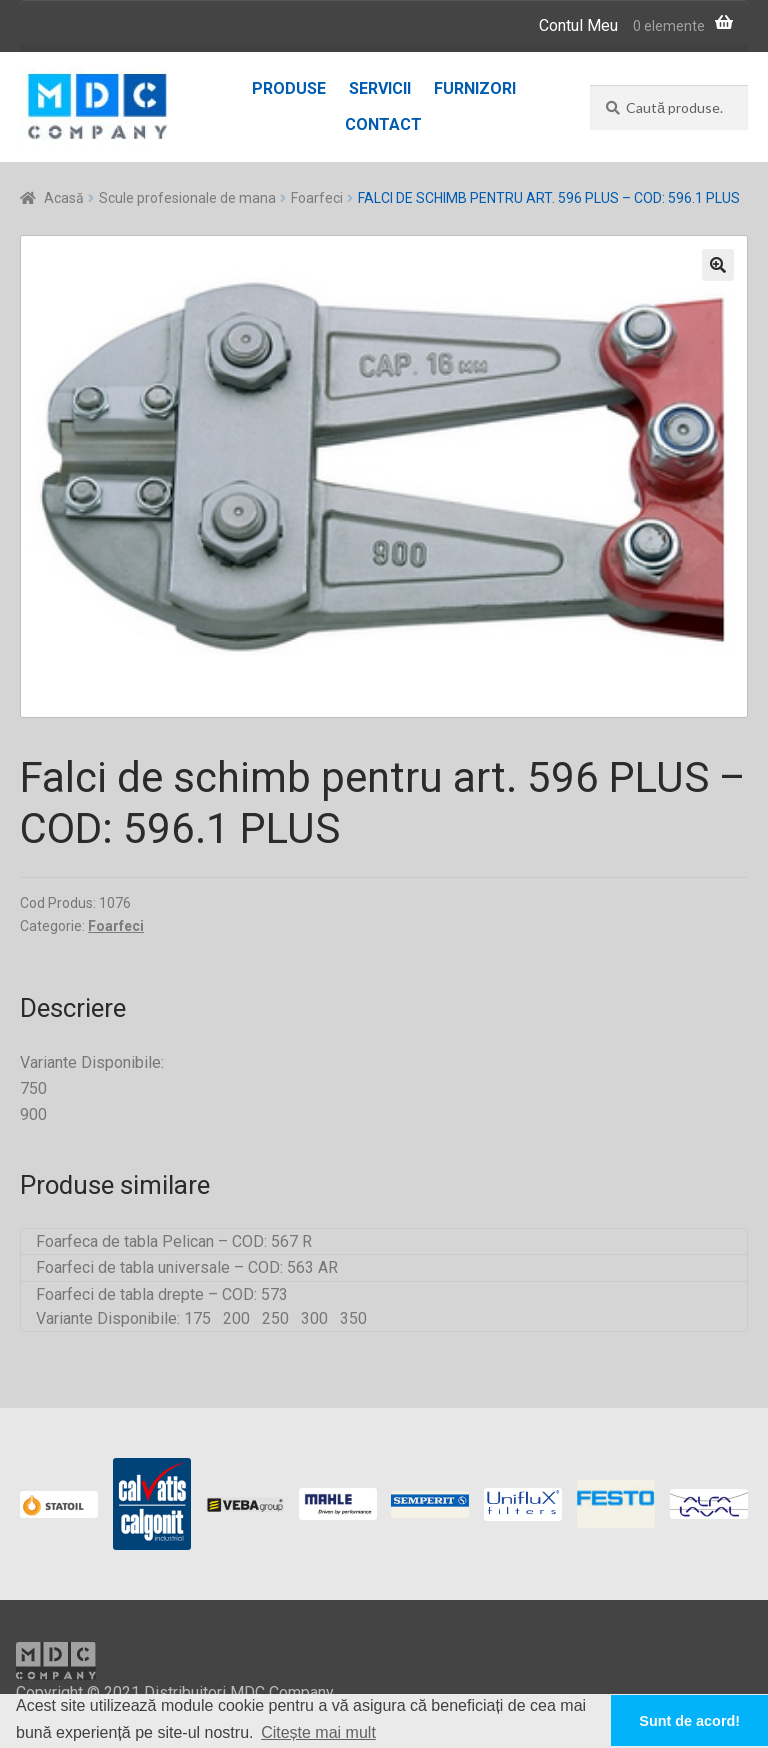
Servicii (380, 88)
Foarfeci (317, 198)
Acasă (64, 198)
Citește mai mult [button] (318, 1732)
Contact (383, 124)
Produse (289, 88)
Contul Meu (578, 25)
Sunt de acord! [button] (689, 1721)
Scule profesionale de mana (187, 198)
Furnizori (475, 88)
